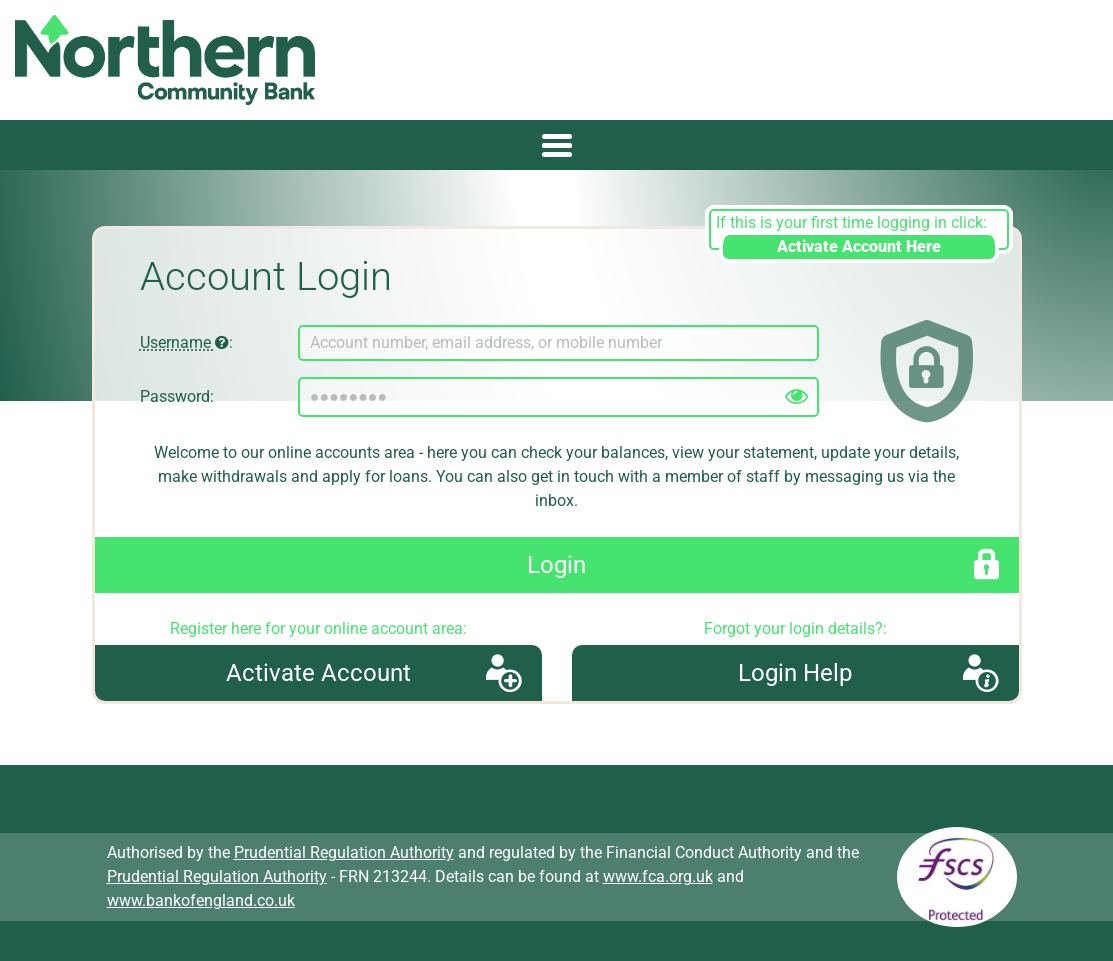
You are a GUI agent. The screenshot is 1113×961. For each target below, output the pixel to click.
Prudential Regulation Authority (344, 852)
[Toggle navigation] (556, 145)
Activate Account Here (859, 246)
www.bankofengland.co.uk (201, 900)
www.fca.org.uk (658, 876)
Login (556, 565)
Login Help (795, 673)
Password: (177, 396)
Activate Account (318, 673)
